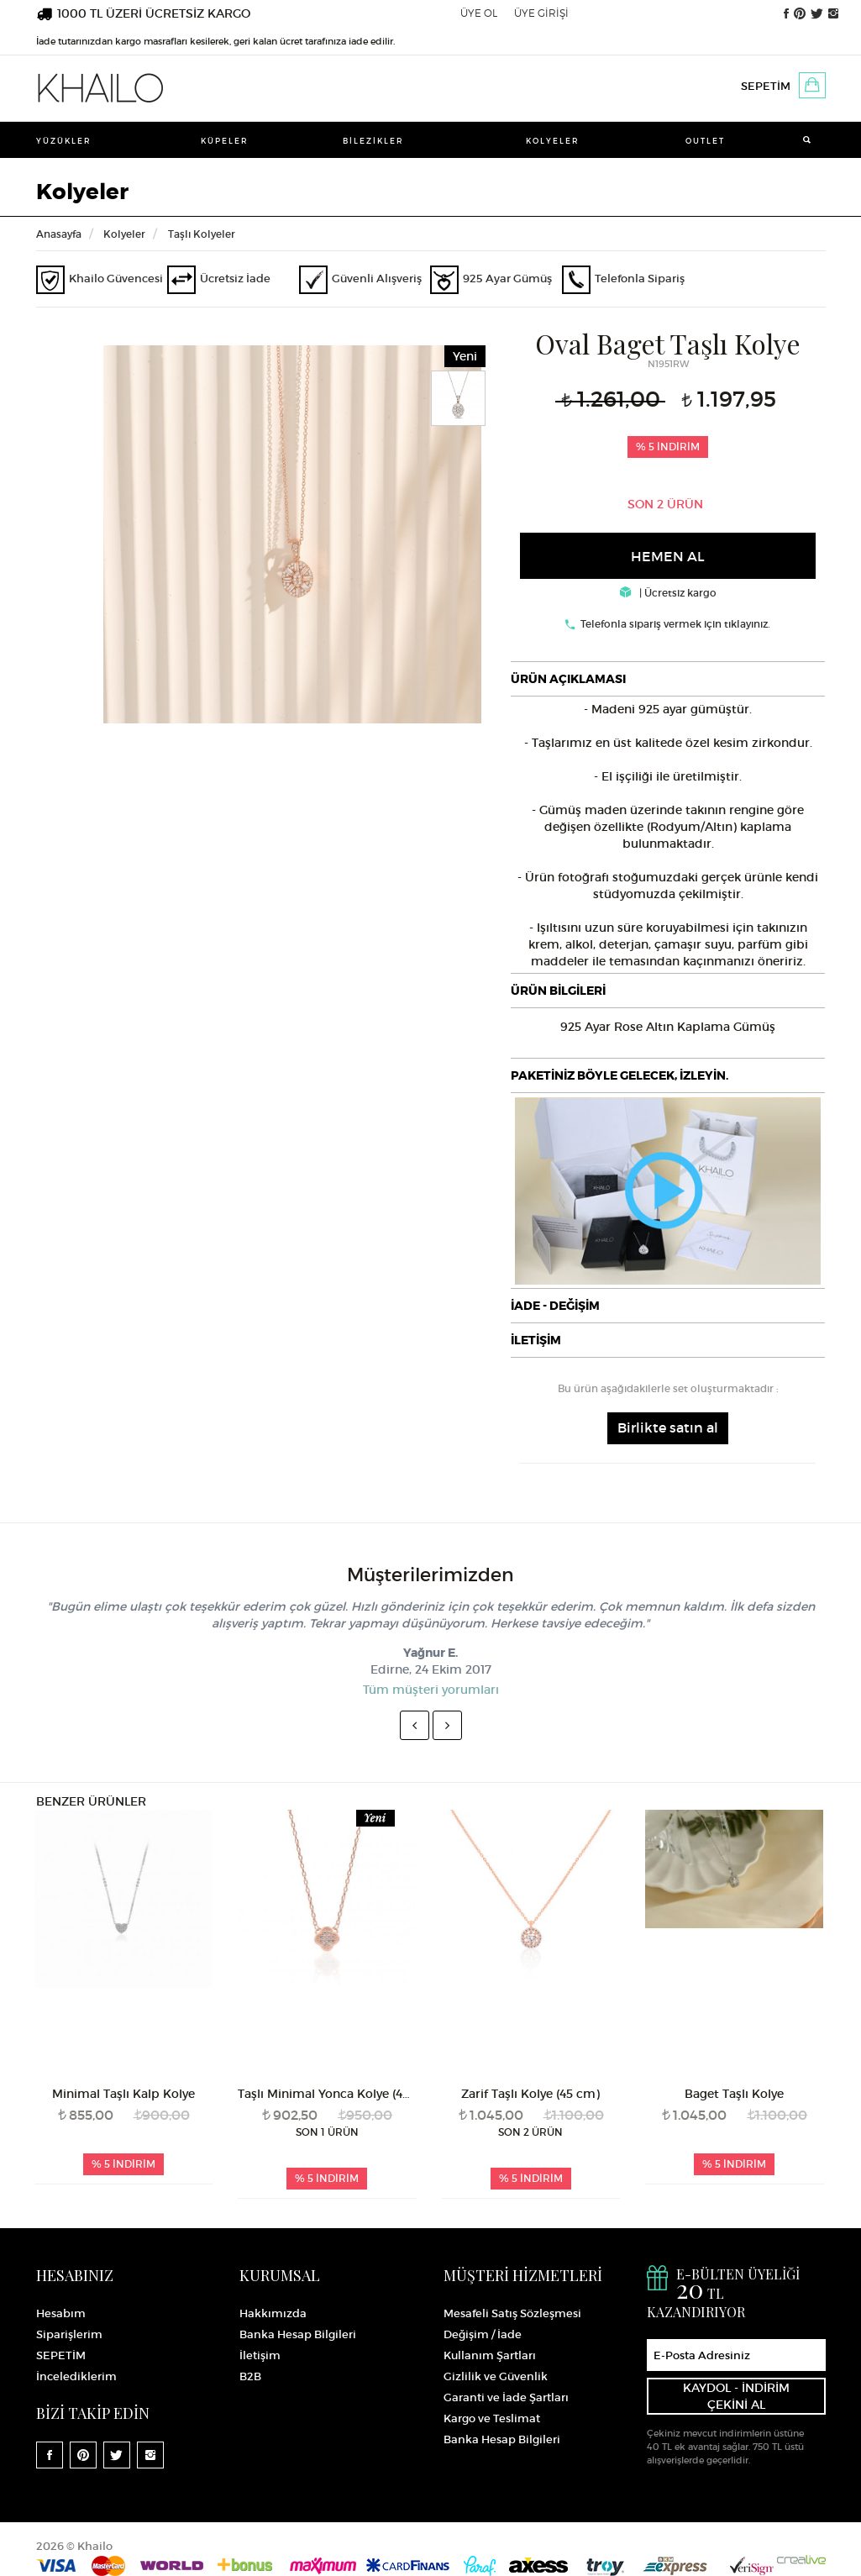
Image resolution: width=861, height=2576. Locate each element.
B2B (250, 2376)
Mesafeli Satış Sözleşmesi (512, 2313)
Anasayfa (58, 234)
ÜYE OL (478, 13)
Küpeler (225, 140)
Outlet (705, 140)
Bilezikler (373, 140)
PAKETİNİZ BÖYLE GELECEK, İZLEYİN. (619, 1075)
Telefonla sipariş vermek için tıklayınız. (675, 624)
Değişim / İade (483, 2334)
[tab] (668, 679)
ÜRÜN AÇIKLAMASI (568, 678)
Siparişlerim (69, 2334)
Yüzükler (64, 140)
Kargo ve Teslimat (492, 2418)
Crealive (801, 2559)
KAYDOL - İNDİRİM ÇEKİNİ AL (736, 2396)
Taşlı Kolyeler (201, 234)
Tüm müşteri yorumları (431, 1689)
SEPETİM (765, 86)
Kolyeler (553, 140)
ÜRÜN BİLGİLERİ (558, 990)
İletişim (260, 2355)
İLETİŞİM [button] (536, 1340)
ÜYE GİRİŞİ (541, 13)
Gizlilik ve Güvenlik (496, 2376)
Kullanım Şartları (490, 2355)
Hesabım (61, 2313)
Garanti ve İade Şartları (506, 2397)
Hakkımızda (273, 2313)
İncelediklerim (76, 2376)
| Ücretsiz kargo (668, 592)
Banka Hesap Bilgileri (297, 2334)
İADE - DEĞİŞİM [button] (555, 1305)
